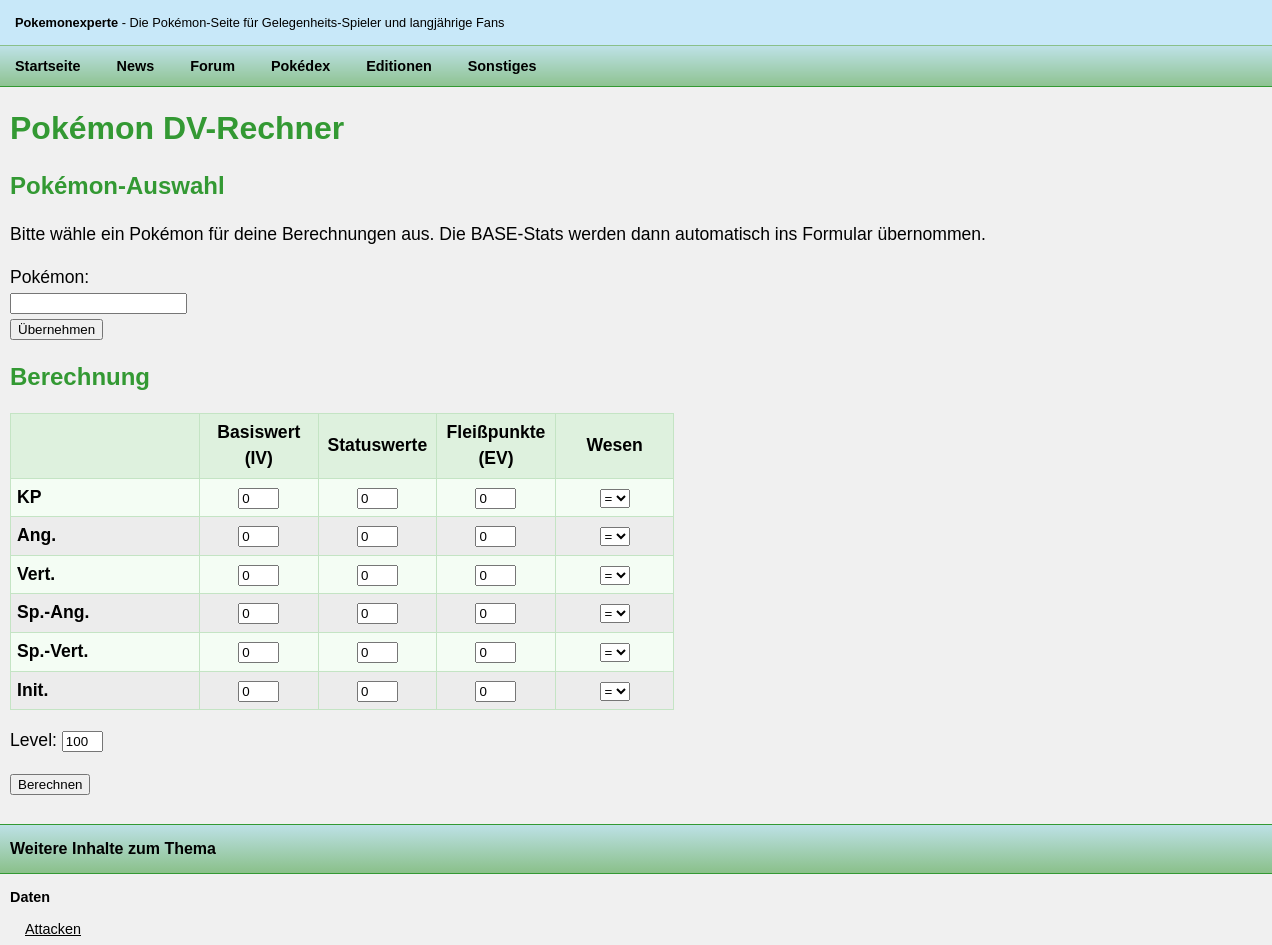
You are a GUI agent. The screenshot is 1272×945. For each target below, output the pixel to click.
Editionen (399, 66)
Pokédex (300, 66)
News (136, 66)
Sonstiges (502, 66)
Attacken (53, 929)
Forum (212, 66)
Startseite (48, 66)
